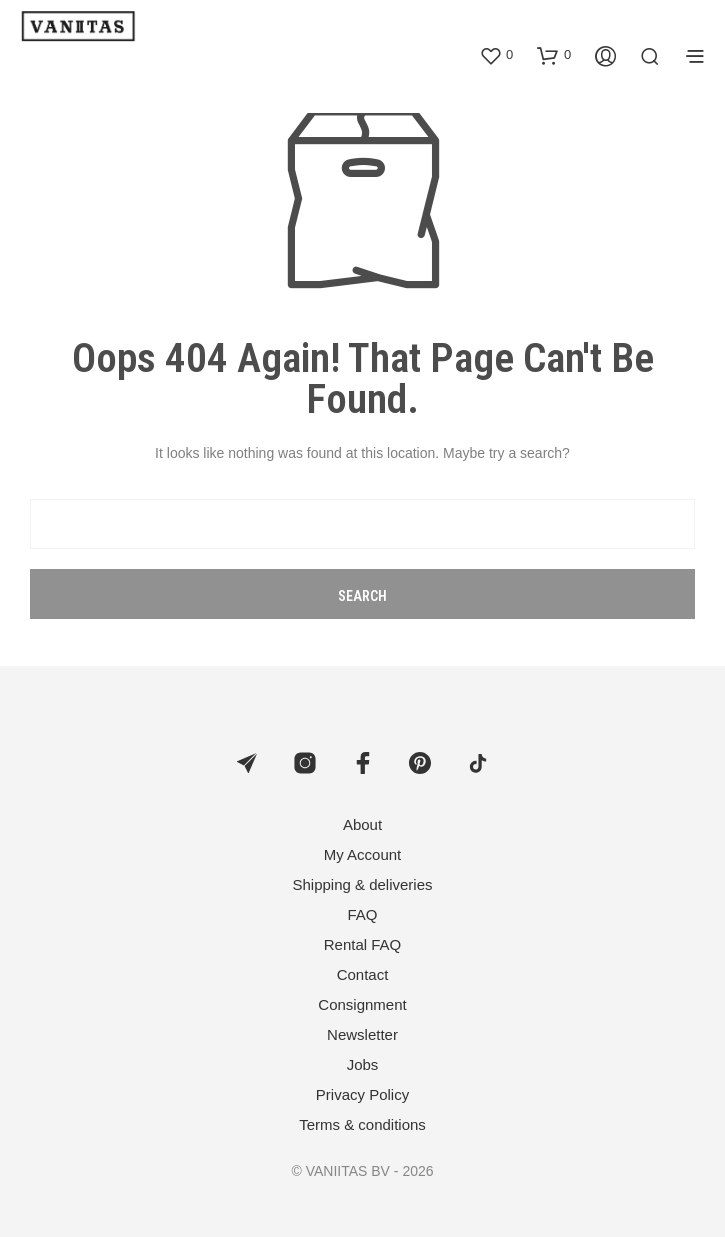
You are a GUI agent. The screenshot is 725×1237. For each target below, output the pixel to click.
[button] (496, 55)
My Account (363, 854)
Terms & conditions (362, 1124)
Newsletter (362, 1034)
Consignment (362, 1004)
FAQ (362, 914)
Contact (363, 974)
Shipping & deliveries (362, 884)
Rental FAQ (363, 944)
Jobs (363, 1064)
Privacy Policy (362, 1094)
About (362, 824)
